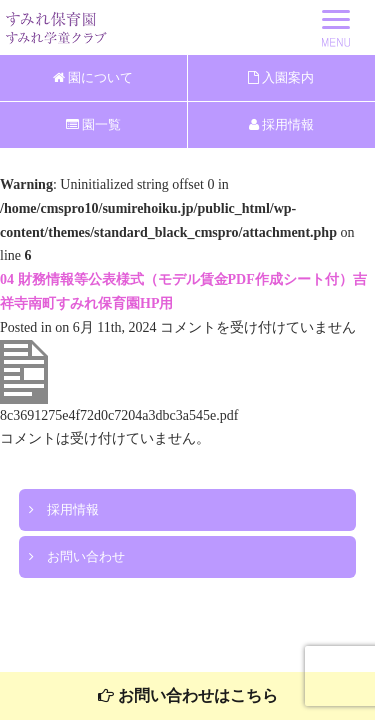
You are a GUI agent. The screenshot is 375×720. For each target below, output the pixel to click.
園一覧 (93, 124)
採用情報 (281, 124)
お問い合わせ (77, 556)
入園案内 (281, 77)
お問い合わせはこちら (188, 695)
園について (93, 77)
